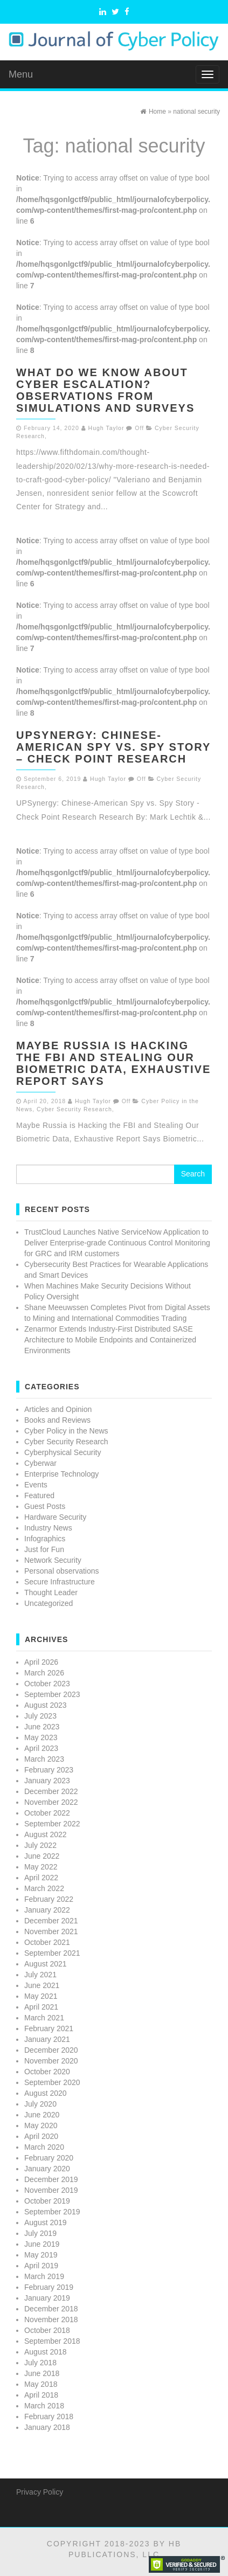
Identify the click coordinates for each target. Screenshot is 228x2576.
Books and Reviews (57, 1420)
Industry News (48, 1528)
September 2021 (52, 1953)
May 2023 (40, 1737)
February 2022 (48, 1899)
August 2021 (45, 1963)
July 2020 (40, 2104)
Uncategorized (48, 1603)
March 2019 (44, 2276)
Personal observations (61, 1571)
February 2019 (48, 2287)
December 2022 (51, 1791)
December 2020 (51, 2050)
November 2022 (51, 1802)
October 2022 (47, 1813)
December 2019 (51, 2179)
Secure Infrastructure (59, 1581)
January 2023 (47, 1780)
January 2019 (47, 2298)
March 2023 (44, 1759)
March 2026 (44, 1672)
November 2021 (51, 1931)
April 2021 (41, 2007)
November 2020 (51, 2060)
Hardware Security (55, 1517)
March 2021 (44, 2017)
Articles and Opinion (58, 1409)
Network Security (52, 1560)
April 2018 (41, 2395)
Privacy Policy (39, 2492)
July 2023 (40, 1716)
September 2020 (52, 2082)
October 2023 (47, 1683)
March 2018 (44, 2405)
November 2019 (51, 2190)
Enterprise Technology (61, 1474)
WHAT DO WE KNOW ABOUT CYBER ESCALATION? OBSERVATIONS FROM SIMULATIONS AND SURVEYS (105, 390)
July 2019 (40, 2233)
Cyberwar (40, 1463)
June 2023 (41, 1726)
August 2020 (45, 2093)
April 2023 (41, 1748)
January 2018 (47, 2427)
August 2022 (45, 1834)
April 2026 (41, 1662)
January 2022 (47, 1910)
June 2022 (41, 1856)
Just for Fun (44, 1549)
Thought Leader (51, 1592)
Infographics (44, 1538)
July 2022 (40, 1845)
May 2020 (40, 2125)
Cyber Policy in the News (66, 1431)
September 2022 (52, 1823)
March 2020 (44, 2147)
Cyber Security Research (74, 1109)
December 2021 (51, 1920)
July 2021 (40, 1974)
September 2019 (52, 2211)
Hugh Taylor (106, 428)
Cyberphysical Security (62, 1452)
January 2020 (47, 2168)
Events (35, 1484)
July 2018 (40, 2362)
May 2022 (40, 1866)
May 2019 (40, 2254)
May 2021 (40, 1996)
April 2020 (41, 2136)
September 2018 (52, 2341)
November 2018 (51, 2319)
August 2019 (45, 2222)
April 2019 (41, 2265)
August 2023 (45, 1705)
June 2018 (41, 2373)
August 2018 (45, 2352)
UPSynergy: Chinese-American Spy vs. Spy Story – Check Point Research (113, 747)
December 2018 (51, 2308)
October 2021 (47, 1942)
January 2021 (47, 2039)
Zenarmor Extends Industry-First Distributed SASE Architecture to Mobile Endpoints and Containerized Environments (110, 1340)
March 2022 (44, 1888)
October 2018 (47, 2330)
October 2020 (47, 2071)
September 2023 (52, 1694)
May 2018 (40, 2384)
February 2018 (48, 2416)
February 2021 (48, 2028)
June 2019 (41, 2244)
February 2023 (48, 1769)
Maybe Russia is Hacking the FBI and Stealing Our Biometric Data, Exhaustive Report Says (113, 1063)
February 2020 (48, 2157)
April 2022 (41, 1877)
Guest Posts (44, 1506)
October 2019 (47, 2201)
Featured (39, 1495)
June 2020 (41, 2114)
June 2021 (41, 1985)
